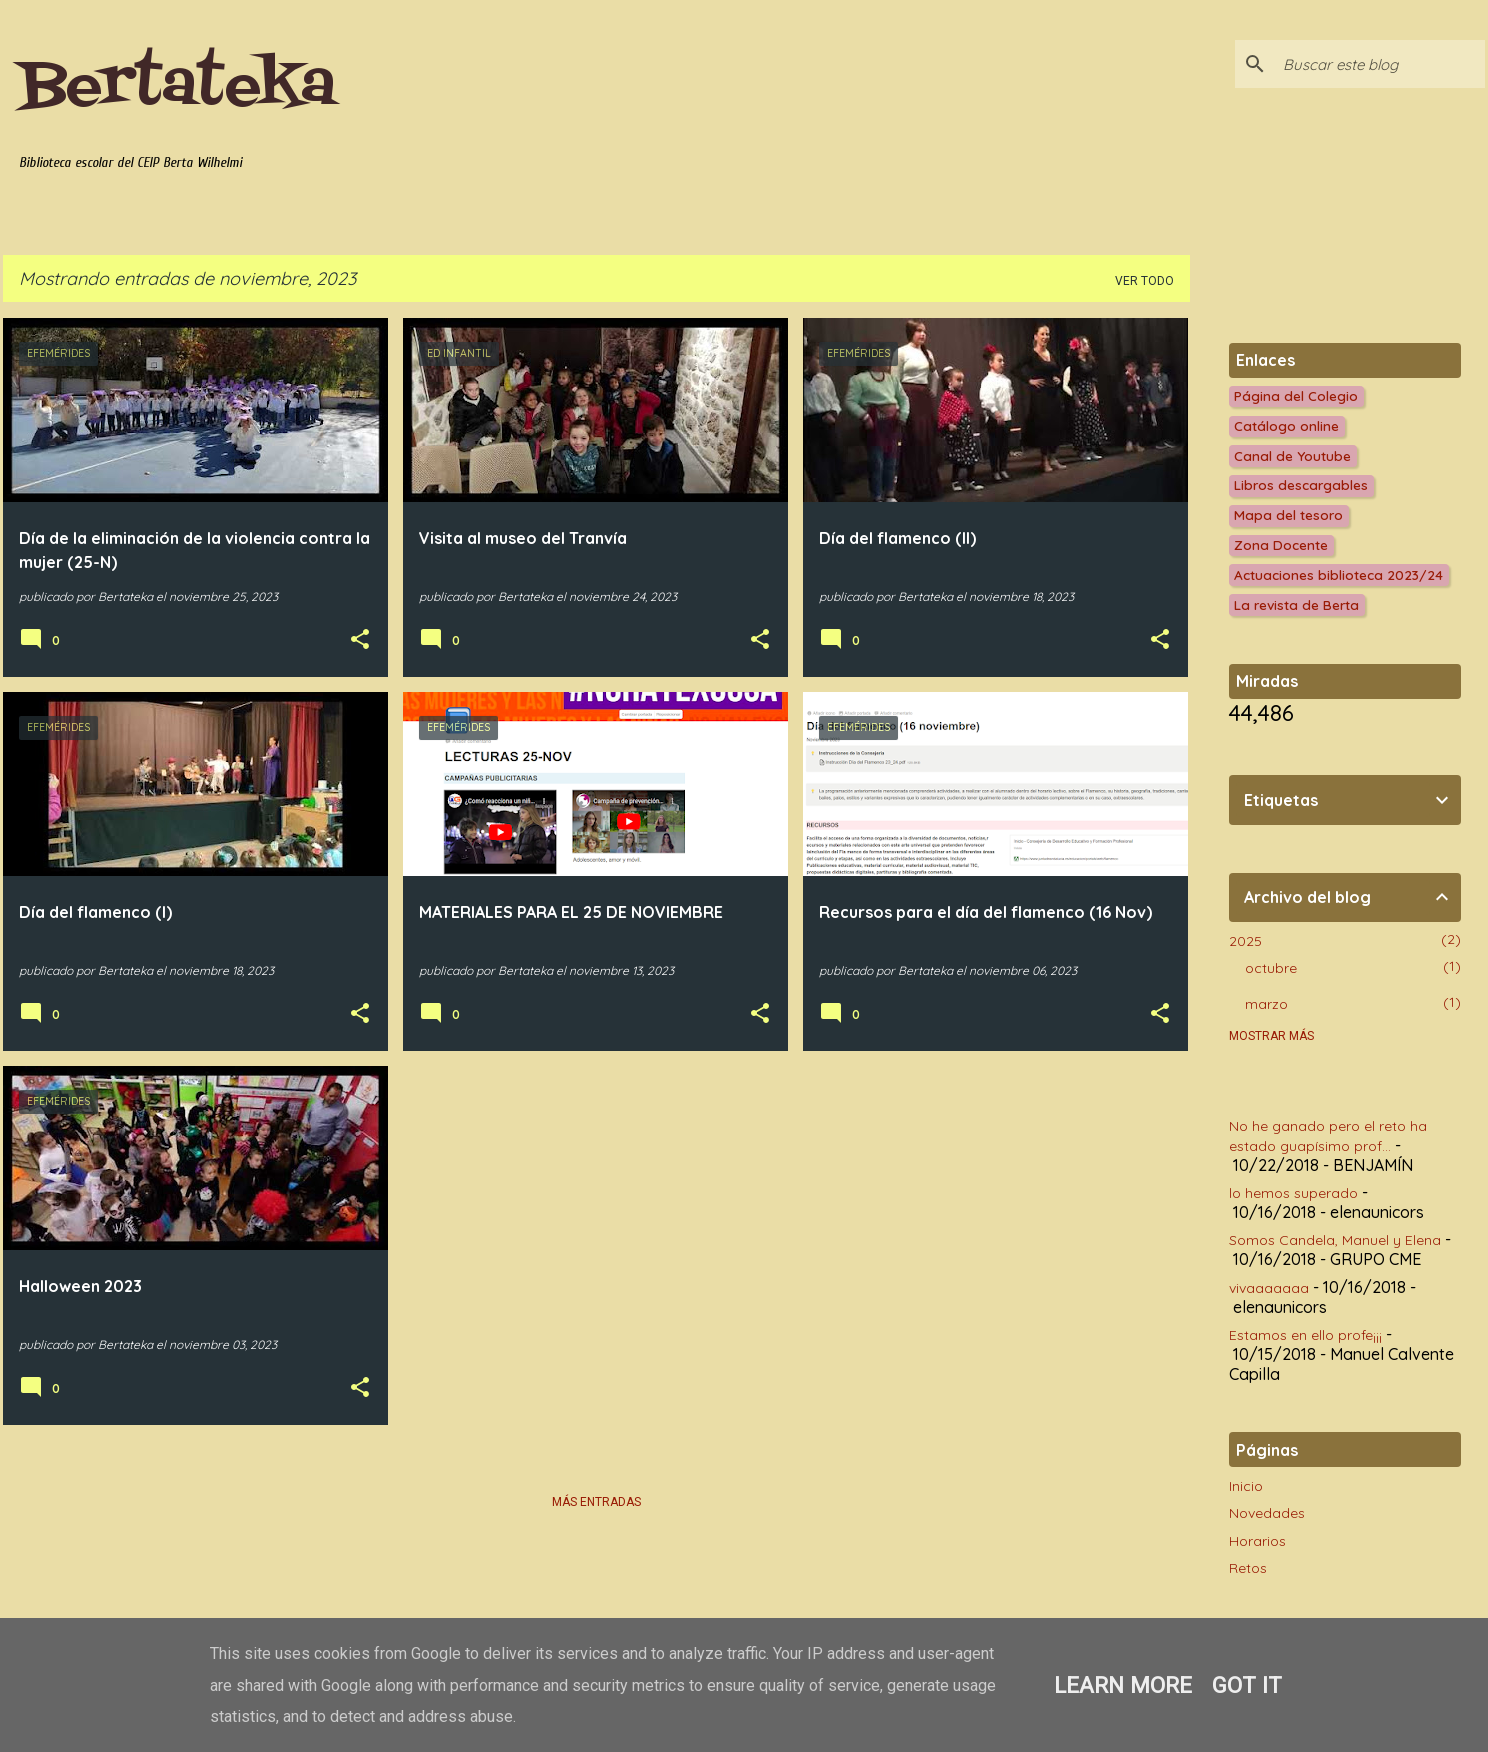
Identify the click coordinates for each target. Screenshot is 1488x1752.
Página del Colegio (1296, 395)
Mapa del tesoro (1288, 514)
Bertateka (177, 87)
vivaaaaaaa (1269, 1288)
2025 (1245, 941)
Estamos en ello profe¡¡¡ (1305, 1335)
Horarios (1257, 1541)
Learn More (1123, 1685)
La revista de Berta (1296, 604)
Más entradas (596, 1502)
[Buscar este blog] (1380, 64)
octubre (1271, 968)
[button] (360, 640)
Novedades (1267, 1513)
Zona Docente (1281, 544)
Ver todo (1144, 281)
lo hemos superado (1293, 1193)
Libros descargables (1301, 484)
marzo (1266, 1004)
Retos (1248, 1568)
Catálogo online (1286, 425)
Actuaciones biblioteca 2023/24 (1338, 574)
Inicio (1246, 1486)
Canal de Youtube (1292, 455)
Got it (1247, 1685)
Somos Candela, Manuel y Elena (1335, 1240)
